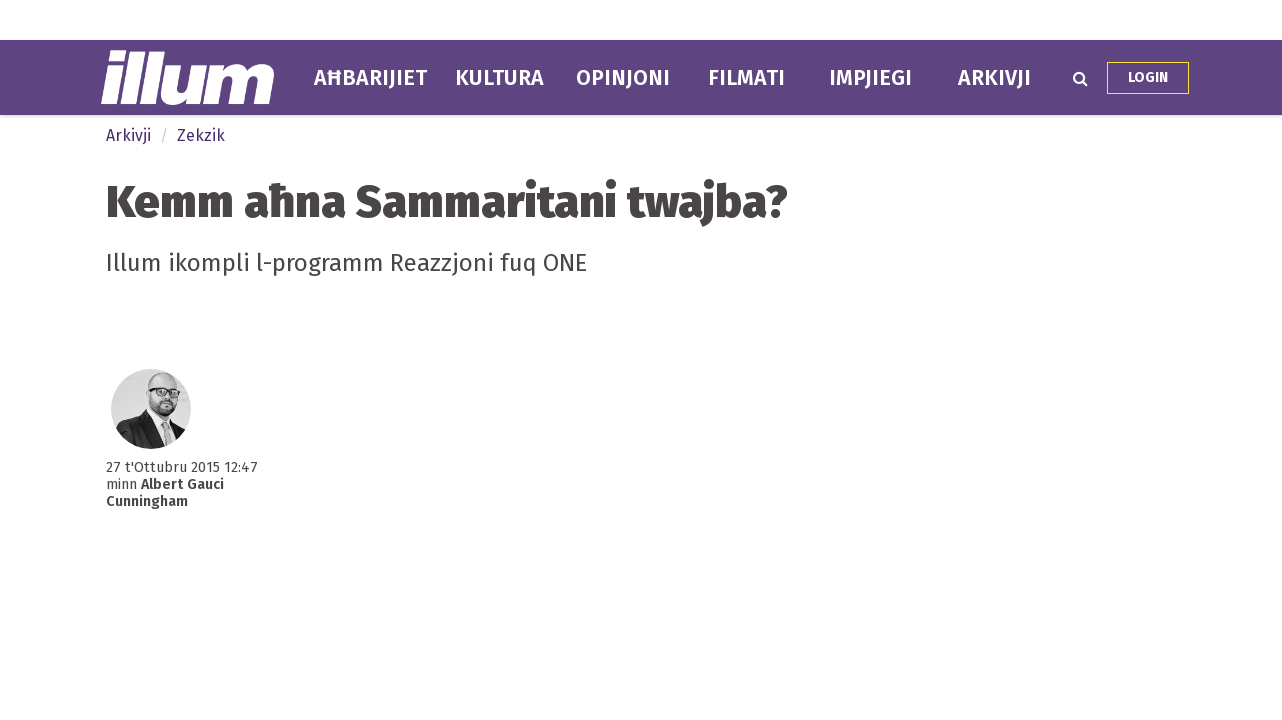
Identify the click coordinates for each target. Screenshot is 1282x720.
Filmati (746, 78)
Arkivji (994, 78)
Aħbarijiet (370, 78)
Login (1148, 77)
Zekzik (201, 135)
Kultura (499, 78)
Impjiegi (870, 78)
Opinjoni (623, 78)
